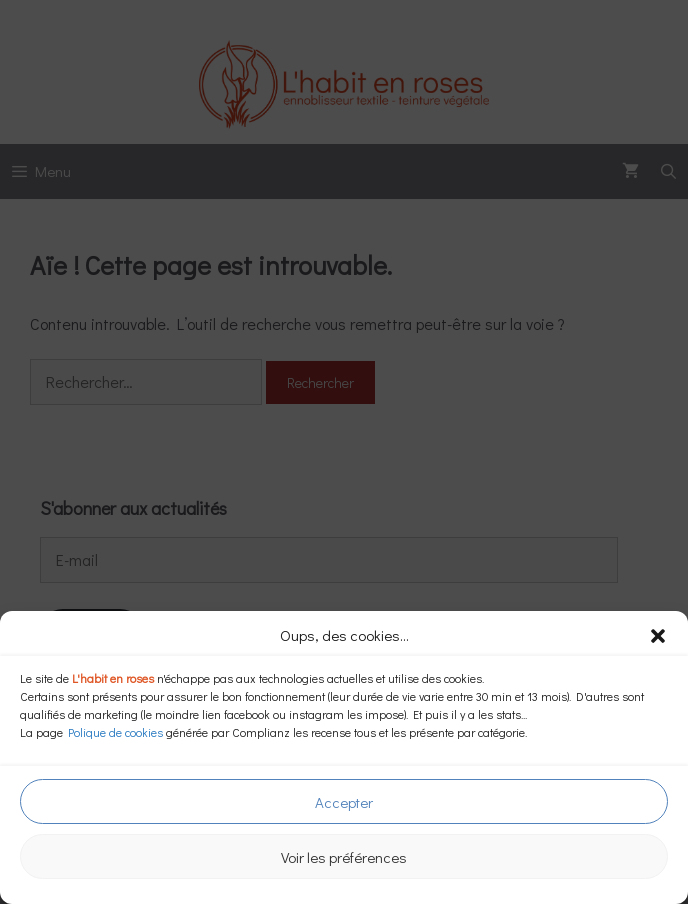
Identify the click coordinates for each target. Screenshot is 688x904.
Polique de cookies (115, 732)
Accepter (344, 802)
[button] (658, 636)
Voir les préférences (344, 857)
